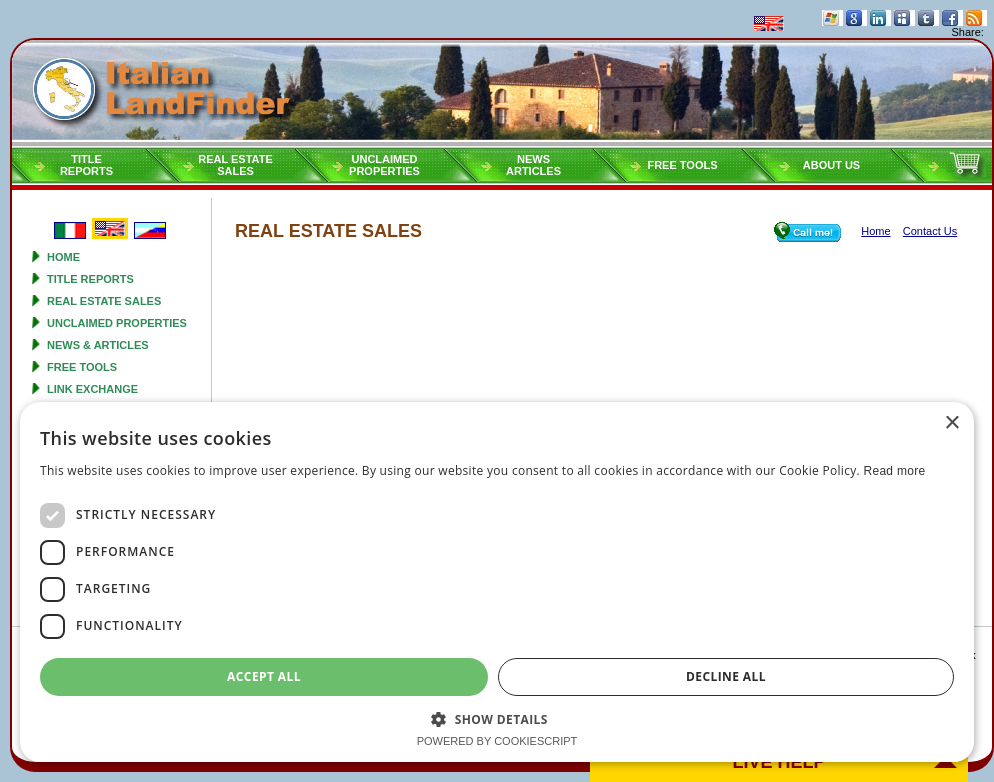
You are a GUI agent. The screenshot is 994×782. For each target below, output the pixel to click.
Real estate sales (104, 301)
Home (63, 257)
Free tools (682, 165)
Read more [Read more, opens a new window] (894, 471)
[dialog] (497, 582)
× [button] (951, 423)
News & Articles (98, 345)
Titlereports (86, 165)
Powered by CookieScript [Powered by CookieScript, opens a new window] (497, 741)
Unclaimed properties (117, 323)
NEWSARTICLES (533, 165)
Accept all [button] (264, 676)
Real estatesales (235, 165)
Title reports (90, 279)
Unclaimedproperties (384, 165)
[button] (497, 718)
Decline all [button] (726, 676)
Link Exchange (92, 389)
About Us (831, 165)
